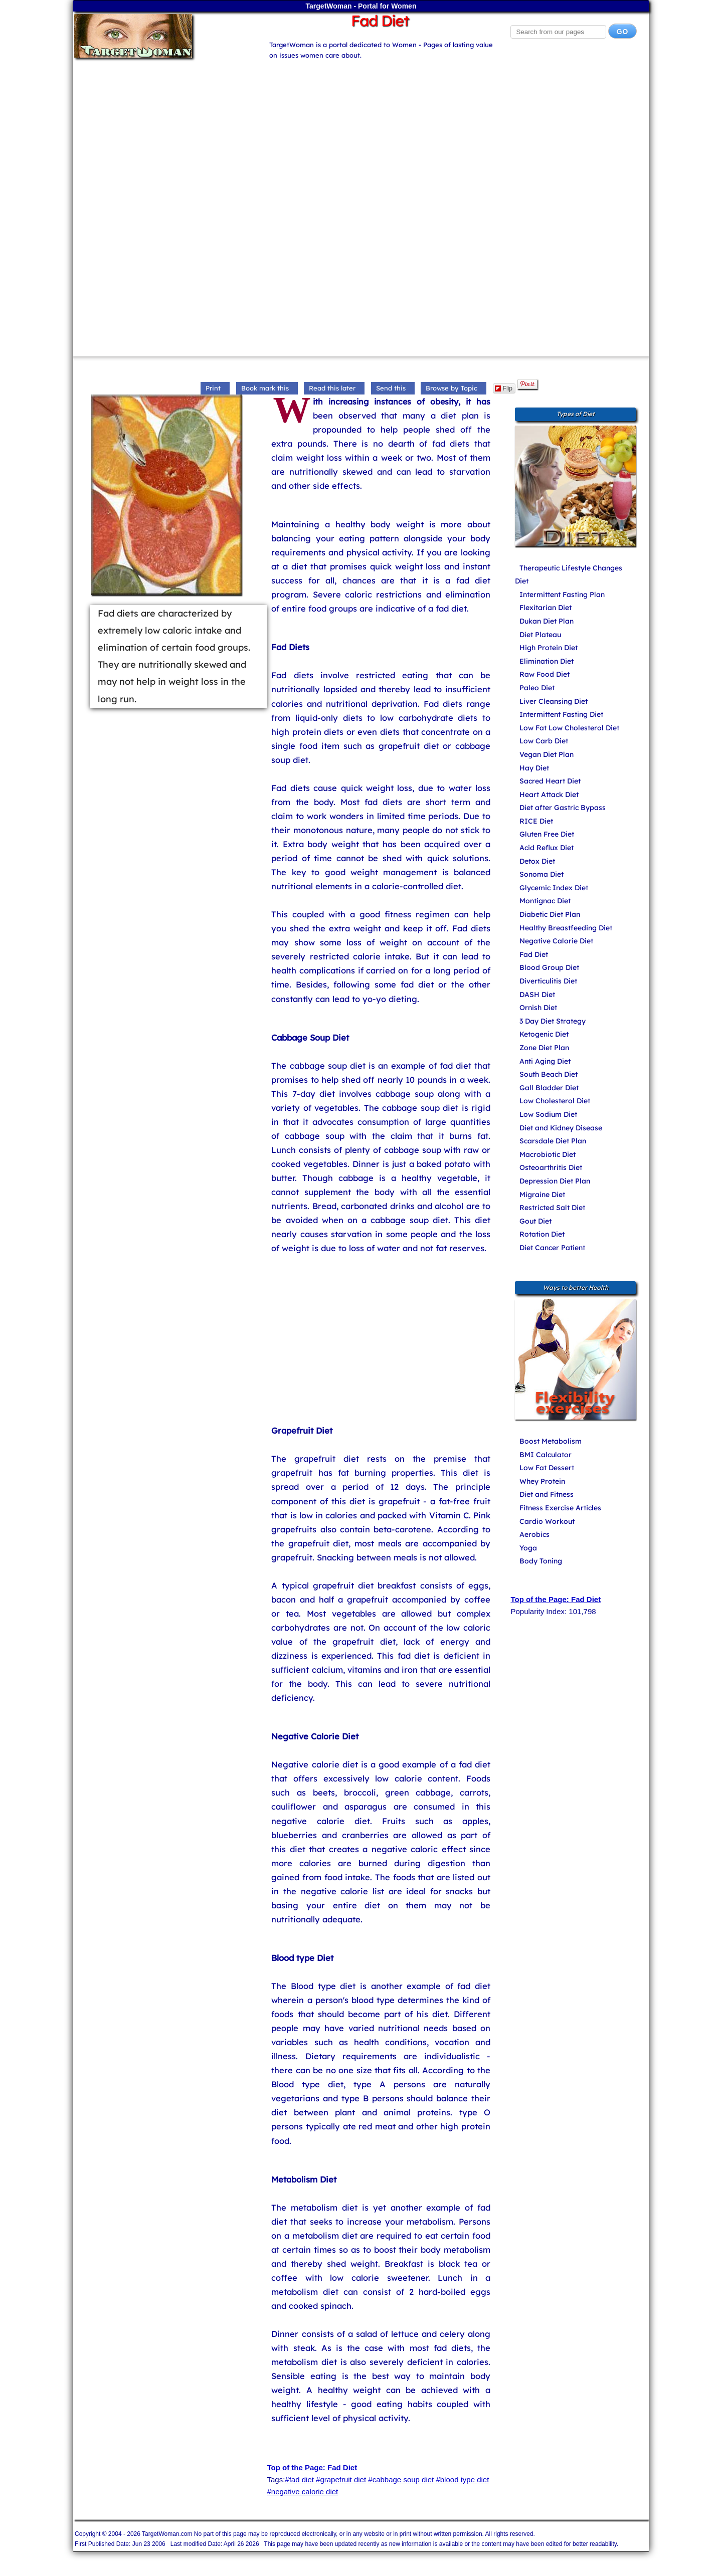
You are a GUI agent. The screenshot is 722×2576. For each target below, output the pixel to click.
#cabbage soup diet (401, 2479)
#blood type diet (462, 2479)
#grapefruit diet (341, 2479)
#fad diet (299, 2479)
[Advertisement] (361, 131)
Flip (503, 388)
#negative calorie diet (302, 2491)
